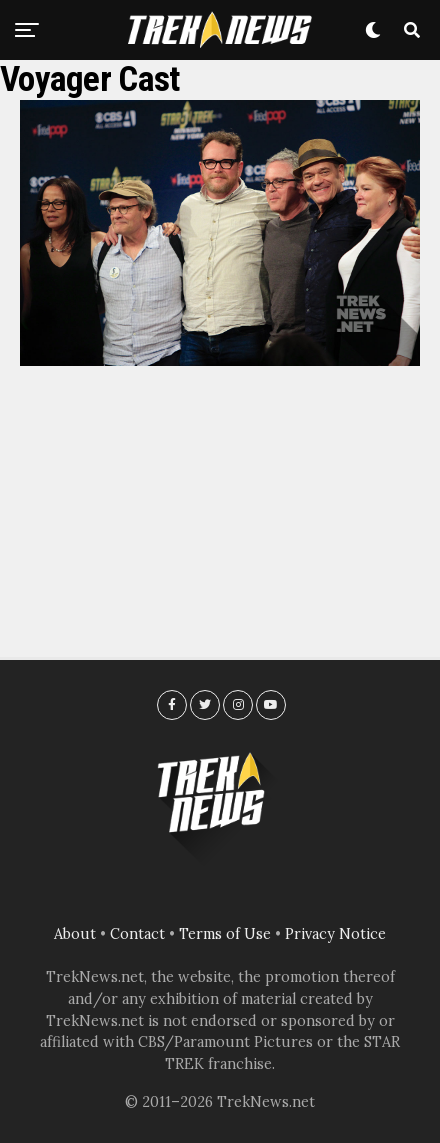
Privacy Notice (335, 934)
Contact (137, 934)
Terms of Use (225, 934)
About (75, 934)
